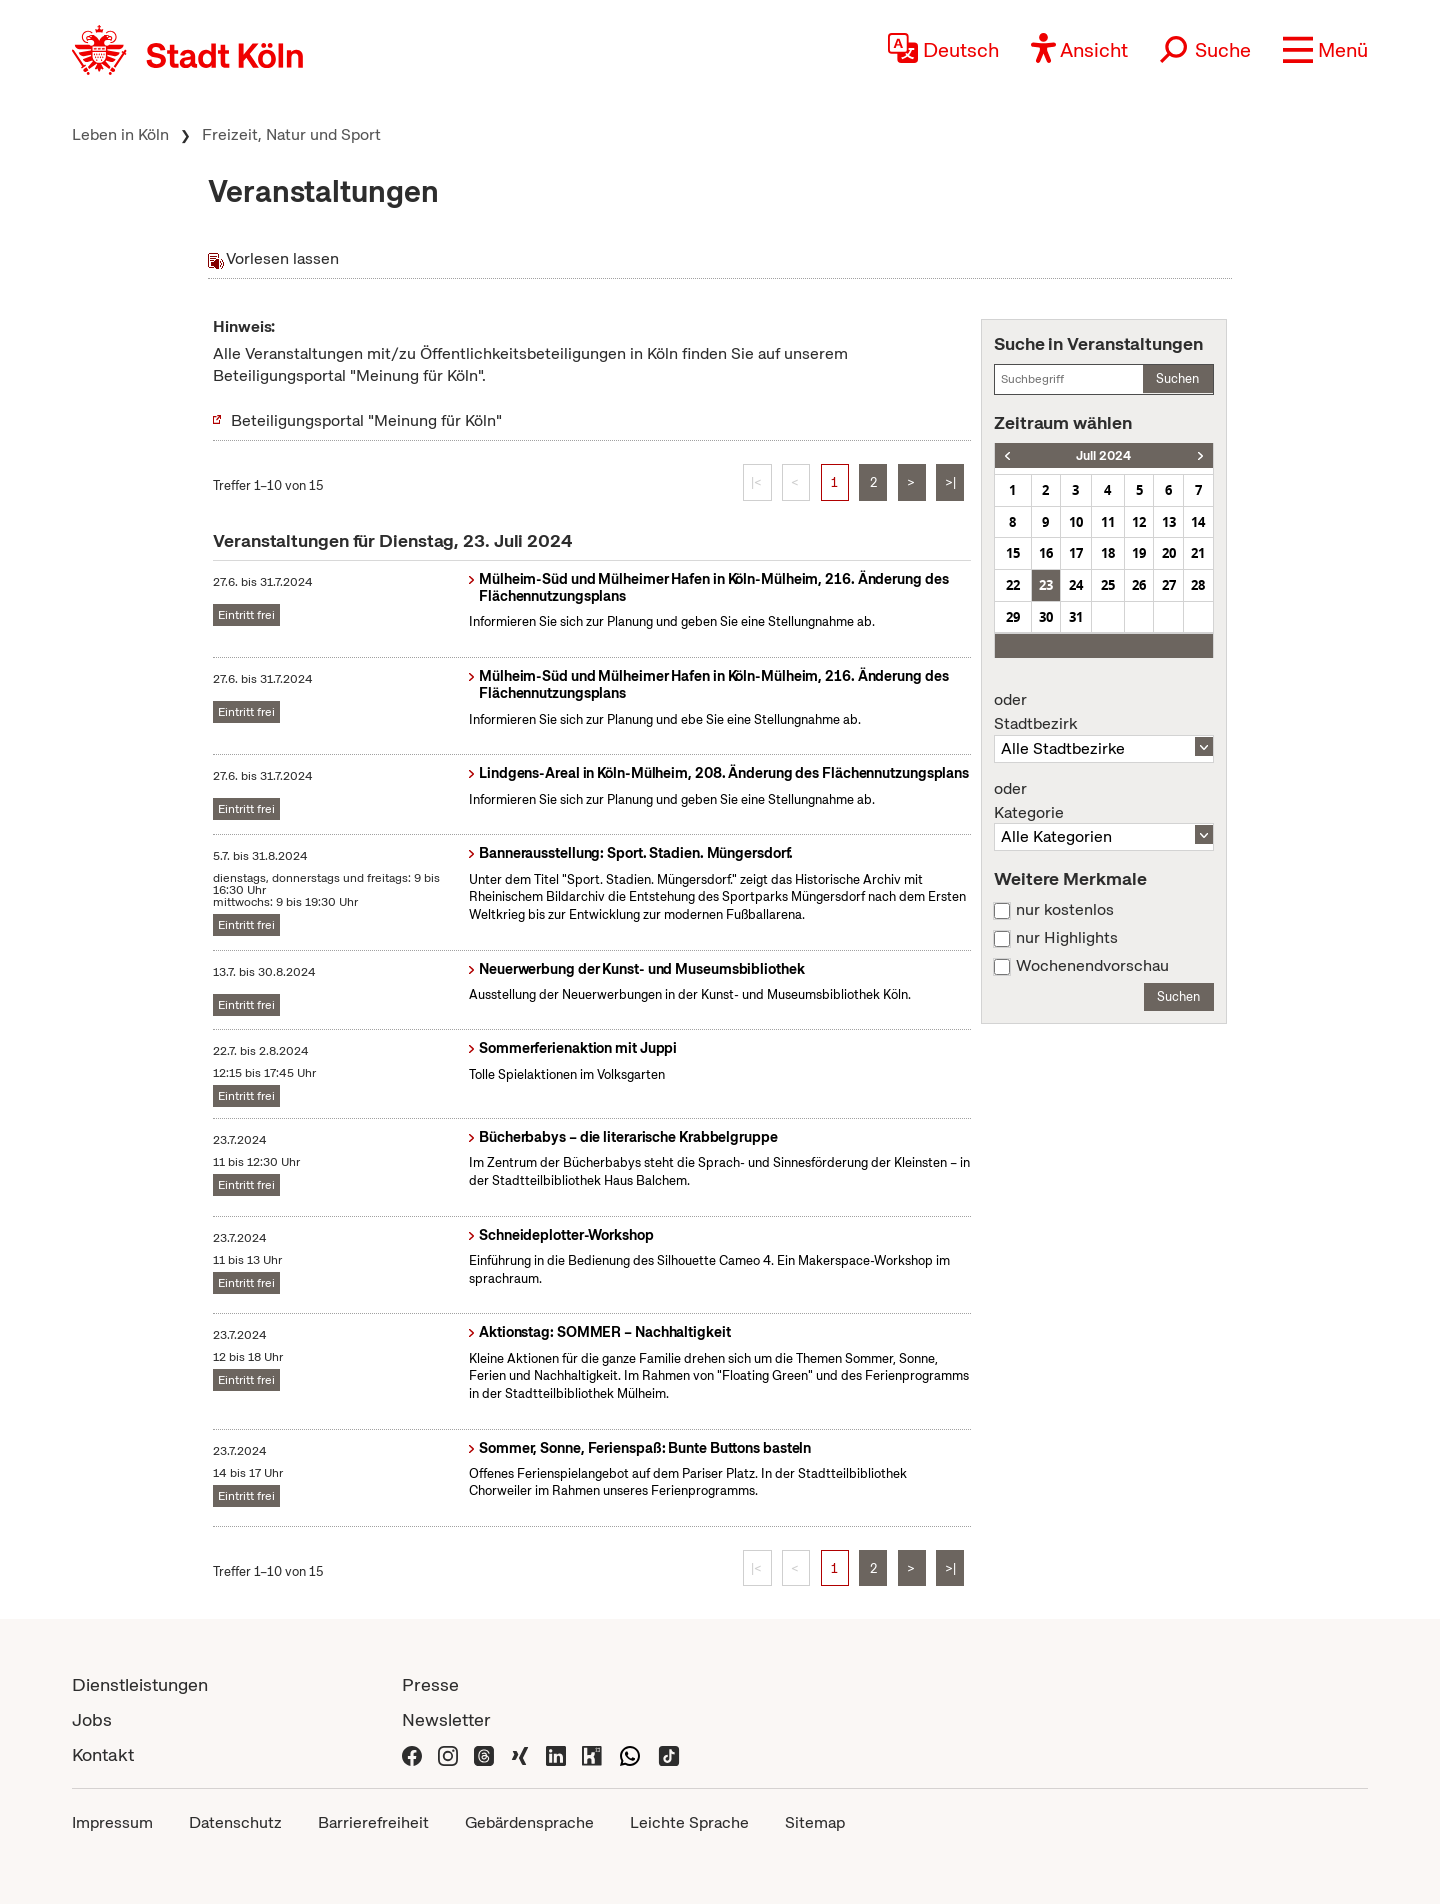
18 (1108, 553)
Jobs (92, 1719)
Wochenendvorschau (1092, 966)
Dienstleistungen (140, 1684)
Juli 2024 (1103, 455)
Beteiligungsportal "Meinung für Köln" (366, 420)
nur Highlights (1067, 938)
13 (1169, 522)
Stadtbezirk (1104, 712)
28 (1198, 585)
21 (1198, 553)
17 (1076, 553)
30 (1046, 617)
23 (1046, 585)
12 (1139, 522)
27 (1169, 585)
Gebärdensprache (529, 1822)
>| (950, 482)
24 (1076, 585)
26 (1139, 585)
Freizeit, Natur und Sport (291, 134)
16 (1046, 553)
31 (1076, 617)
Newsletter (446, 1719)
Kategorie (1104, 801)
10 (1076, 522)
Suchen (1177, 378)
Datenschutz (235, 1822)
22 (1013, 585)
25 (1108, 585)
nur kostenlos (1065, 910)
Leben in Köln (120, 134)
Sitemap (815, 1822)
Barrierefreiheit (373, 1822)
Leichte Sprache (689, 1822)
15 (1013, 553)
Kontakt (103, 1754)
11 (1108, 522)
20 (1169, 553)
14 (1198, 522)
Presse (430, 1684)
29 (1013, 617)
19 (1139, 553)
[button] (1325, 50)
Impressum (112, 1822)
